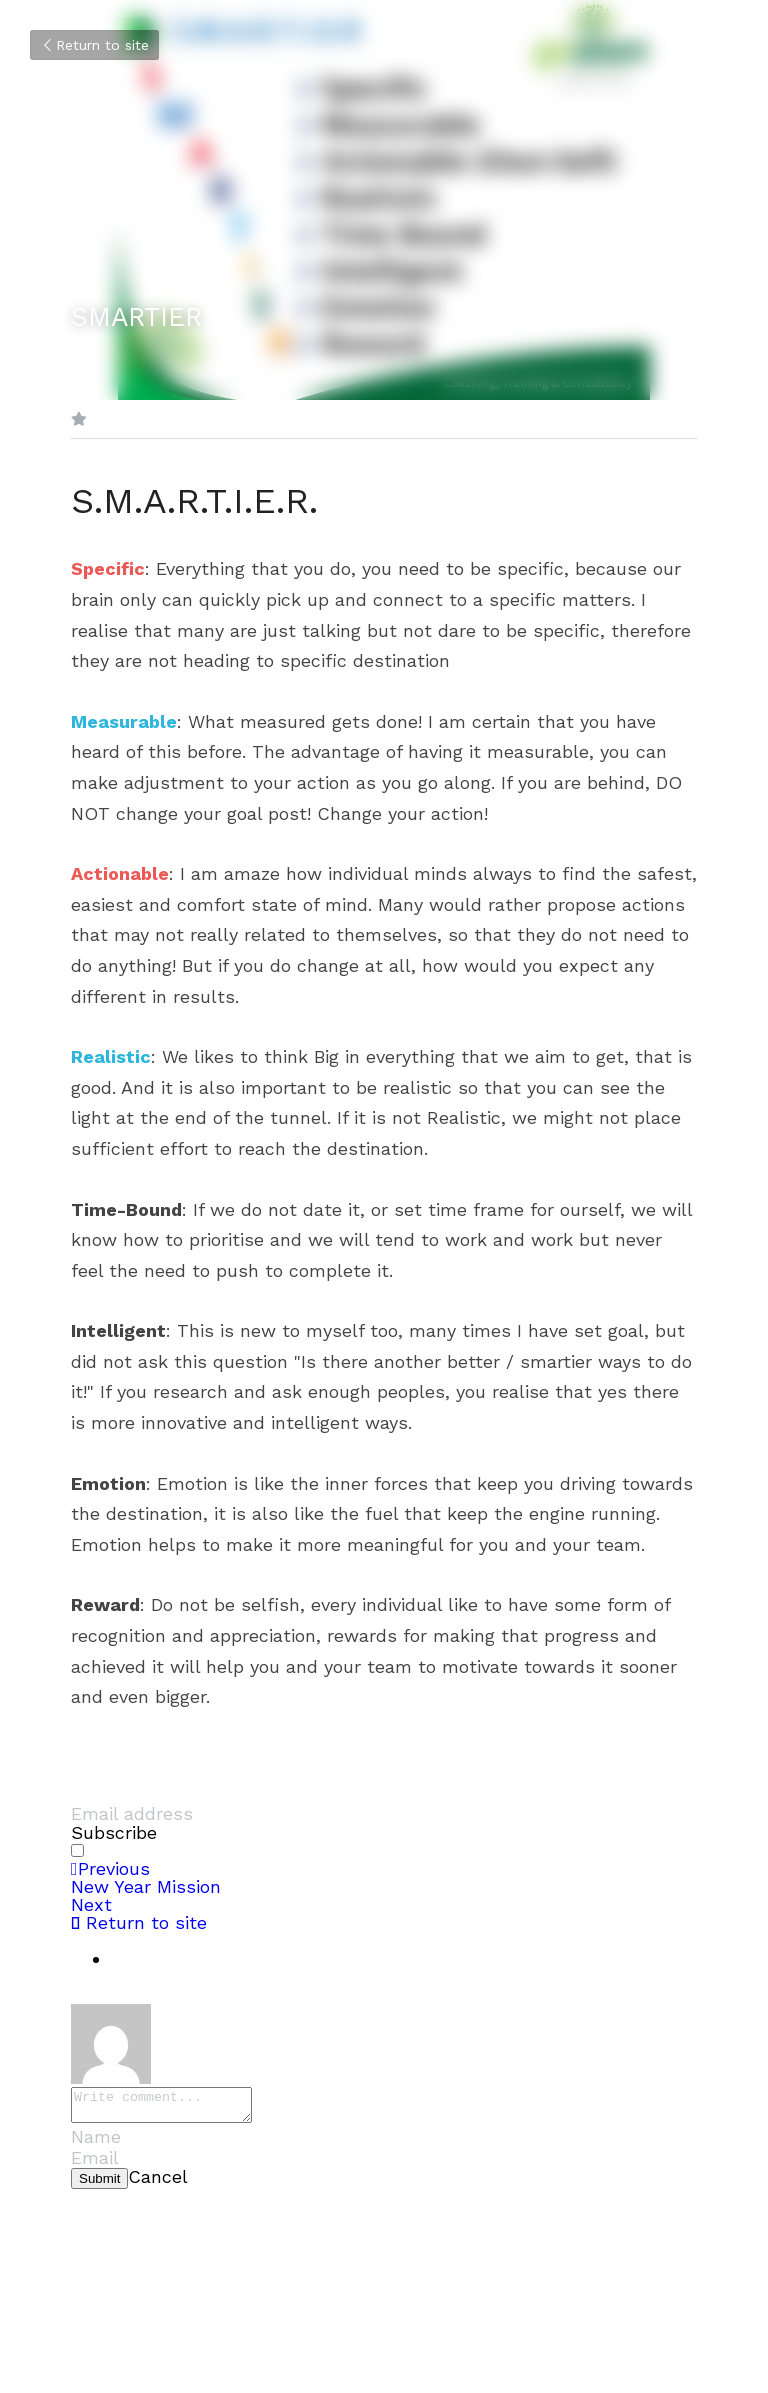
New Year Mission (146, 1886)
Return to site (94, 45)
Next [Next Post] (91, 1904)
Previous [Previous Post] (110, 1868)
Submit (99, 2184)
